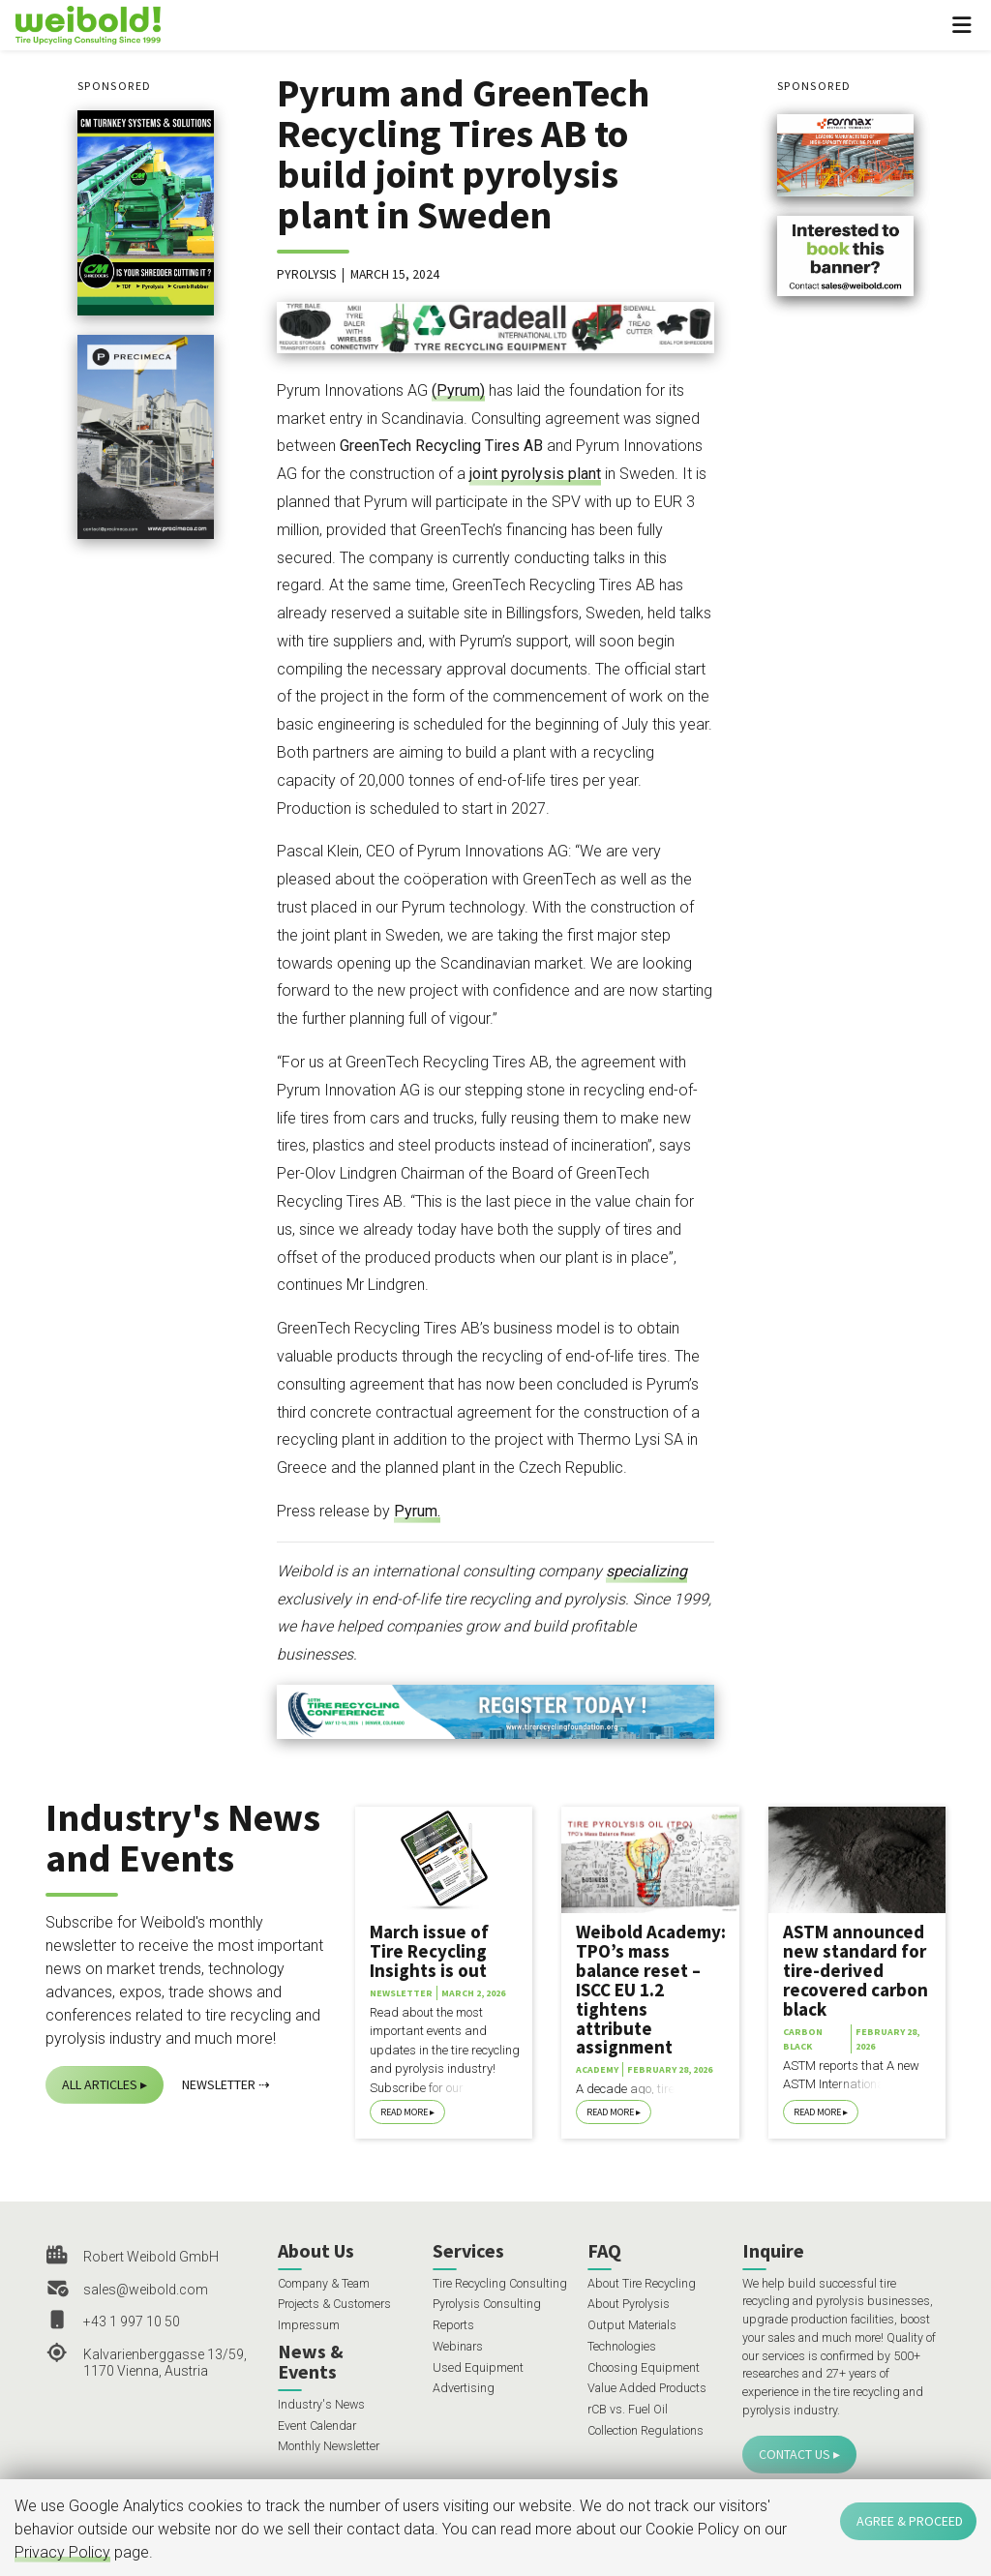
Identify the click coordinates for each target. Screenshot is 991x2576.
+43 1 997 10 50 (131, 2321)
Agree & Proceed (909, 2521)
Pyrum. (417, 1511)
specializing (646, 1571)
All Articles (99, 2084)
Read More (404, 2112)
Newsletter (218, 2084)
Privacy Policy (62, 2552)
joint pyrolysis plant (535, 473)
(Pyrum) (458, 390)
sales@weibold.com (145, 2289)
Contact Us (794, 2454)
